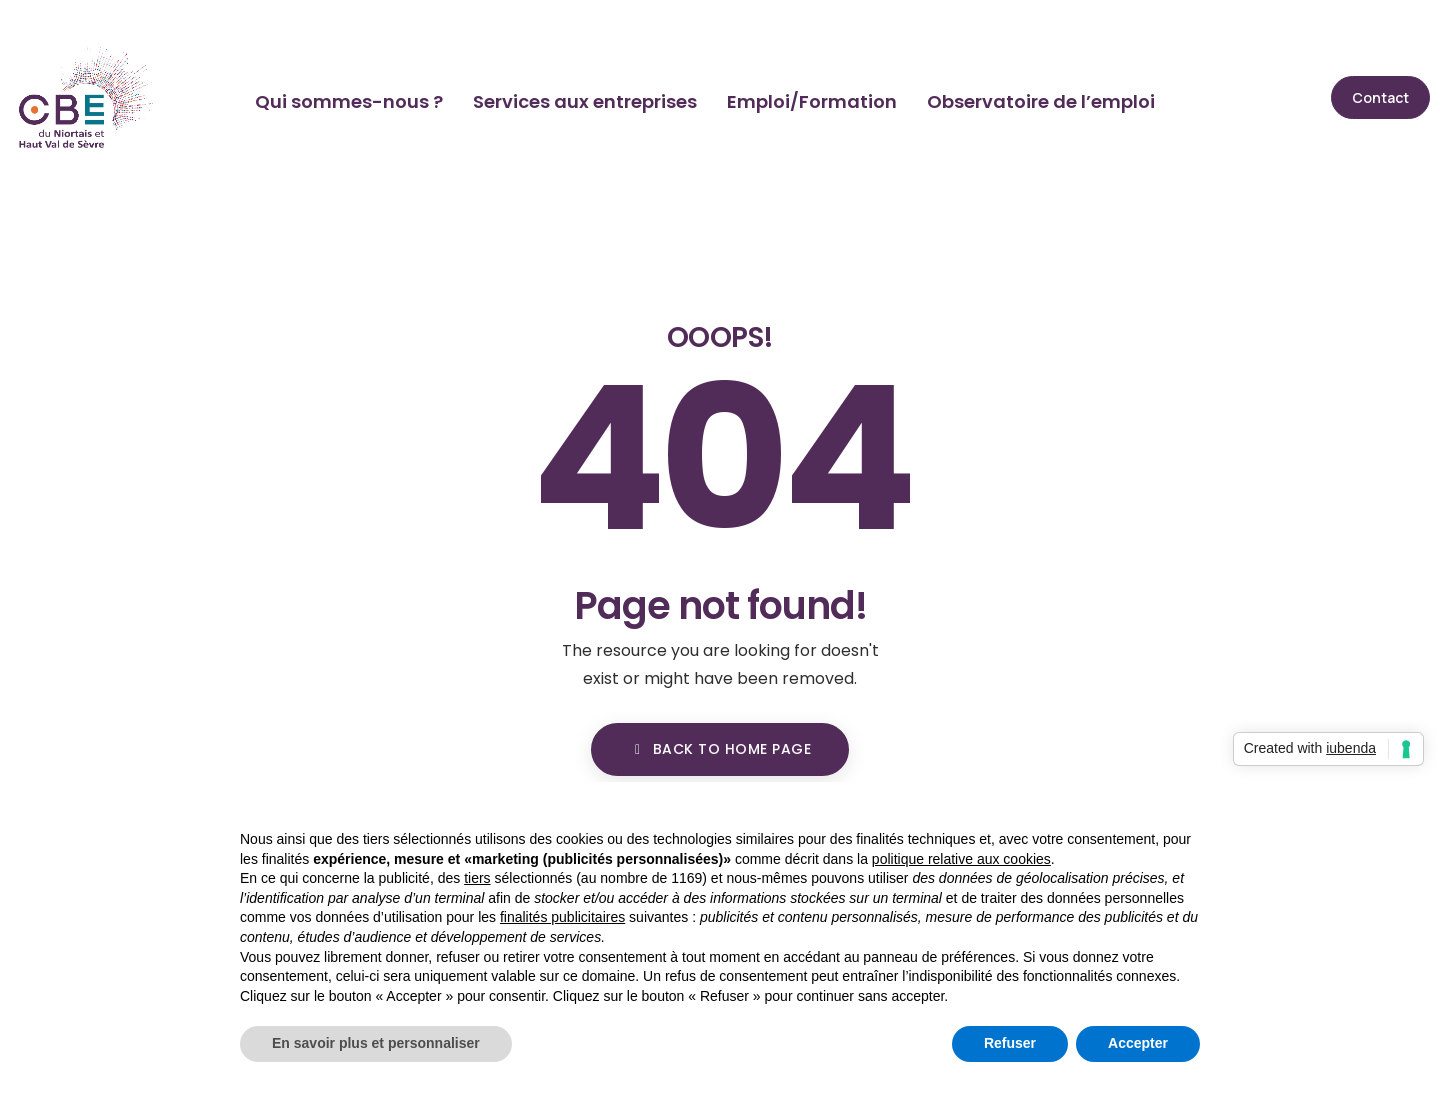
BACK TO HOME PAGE (720, 749)
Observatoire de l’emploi (1041, 101)
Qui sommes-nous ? (349, 101)
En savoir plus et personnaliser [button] (376, 1043)
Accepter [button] (1138, 1043)
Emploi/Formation (812, 101)
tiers (477, 878)
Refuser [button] (1010, 1043)
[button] (1380, 97)
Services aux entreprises (585, 101)
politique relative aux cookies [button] (961, 859)
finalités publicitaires (562, 917)
